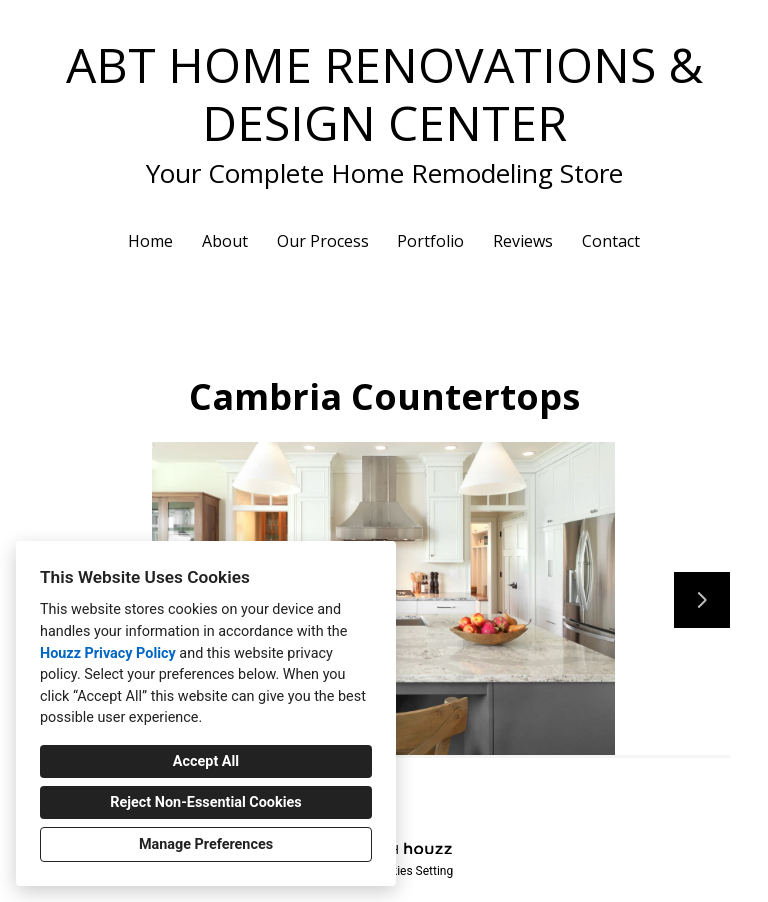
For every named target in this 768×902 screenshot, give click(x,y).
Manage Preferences (206, 844)
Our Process (323, 241)
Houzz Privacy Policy (108, 653)
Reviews (523, 241)
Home (150, 241)
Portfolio (430, 241)
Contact (611, 241)
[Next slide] (702, 600)
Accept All (206, 761)
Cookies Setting (412, 871)
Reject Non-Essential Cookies (205, 802)
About (225, 241)
